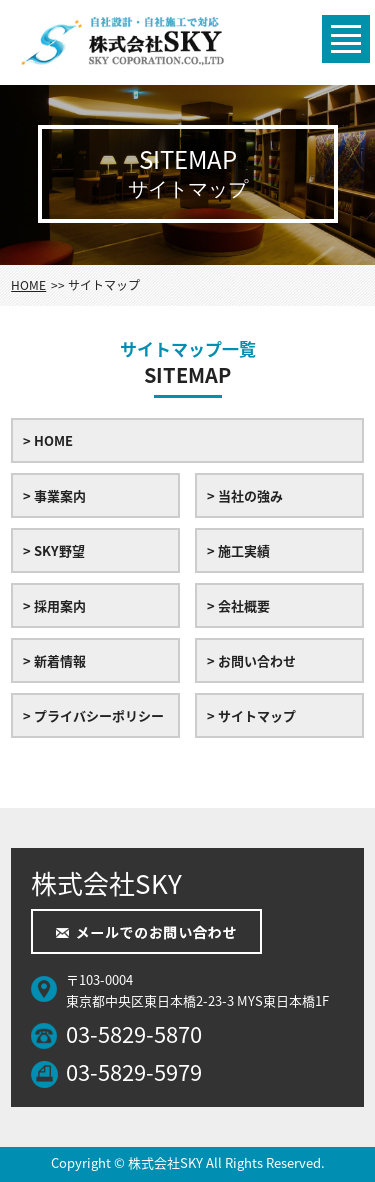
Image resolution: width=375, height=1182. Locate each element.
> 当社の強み (245, 495)
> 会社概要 (238, 605)
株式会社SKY (165, 1162)
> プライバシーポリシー (93, 715)
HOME (28, 285)
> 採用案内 (54, 605)
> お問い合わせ (251, 660)
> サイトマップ (251, 715)
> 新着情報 (54, 660)
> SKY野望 (54, 550)
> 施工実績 (238, 550)
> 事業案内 (54, 495)
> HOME (48, 440)
